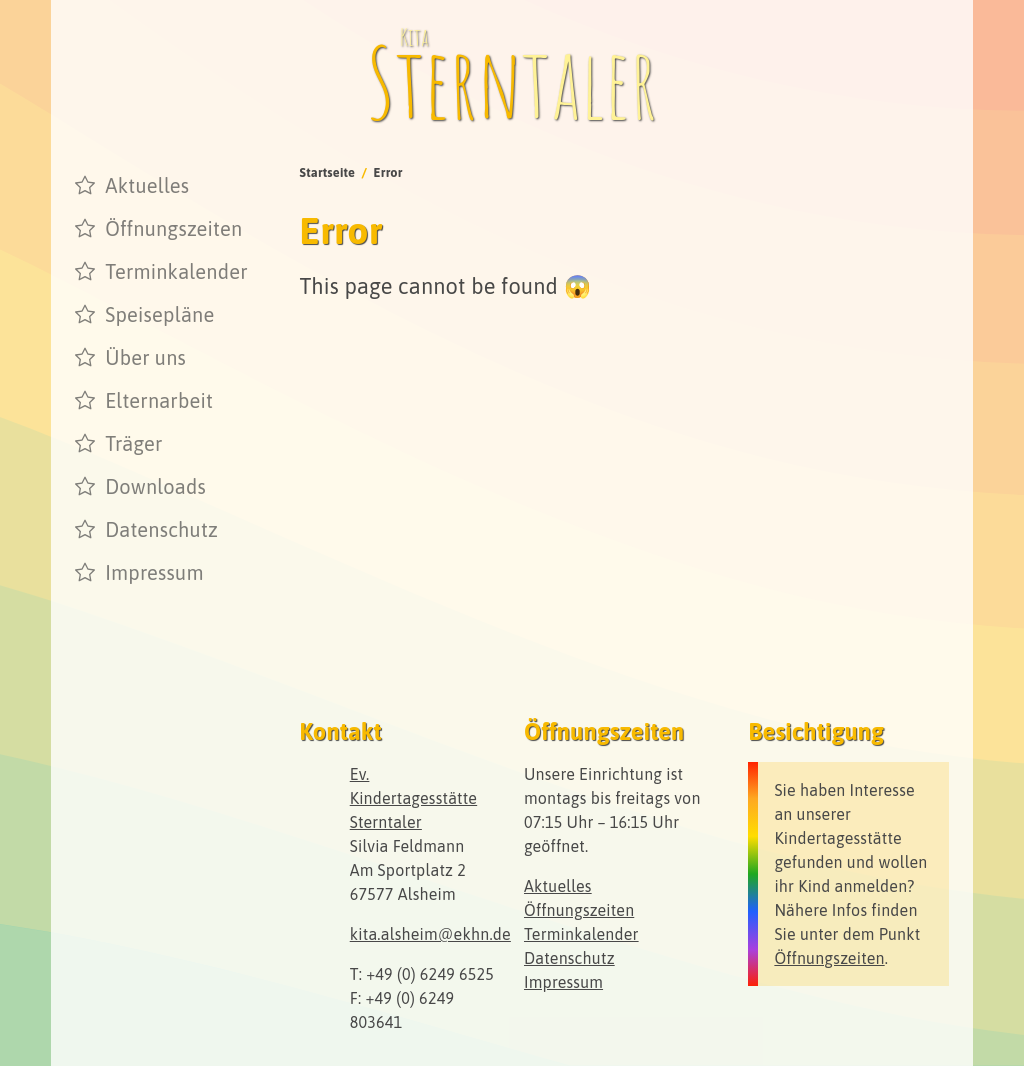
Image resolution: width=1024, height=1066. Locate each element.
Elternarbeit (159, 400)
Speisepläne (159, 314)
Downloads (155, 486)
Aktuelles (147, 185)
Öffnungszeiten (173, 228)
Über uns (145, 357)
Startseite (328, 172)
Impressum (154, 572)
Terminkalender (176, 271)
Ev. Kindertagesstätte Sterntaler (413, 798)
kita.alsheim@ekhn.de (430, 934)
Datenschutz (161, 529)
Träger (133, 443)
